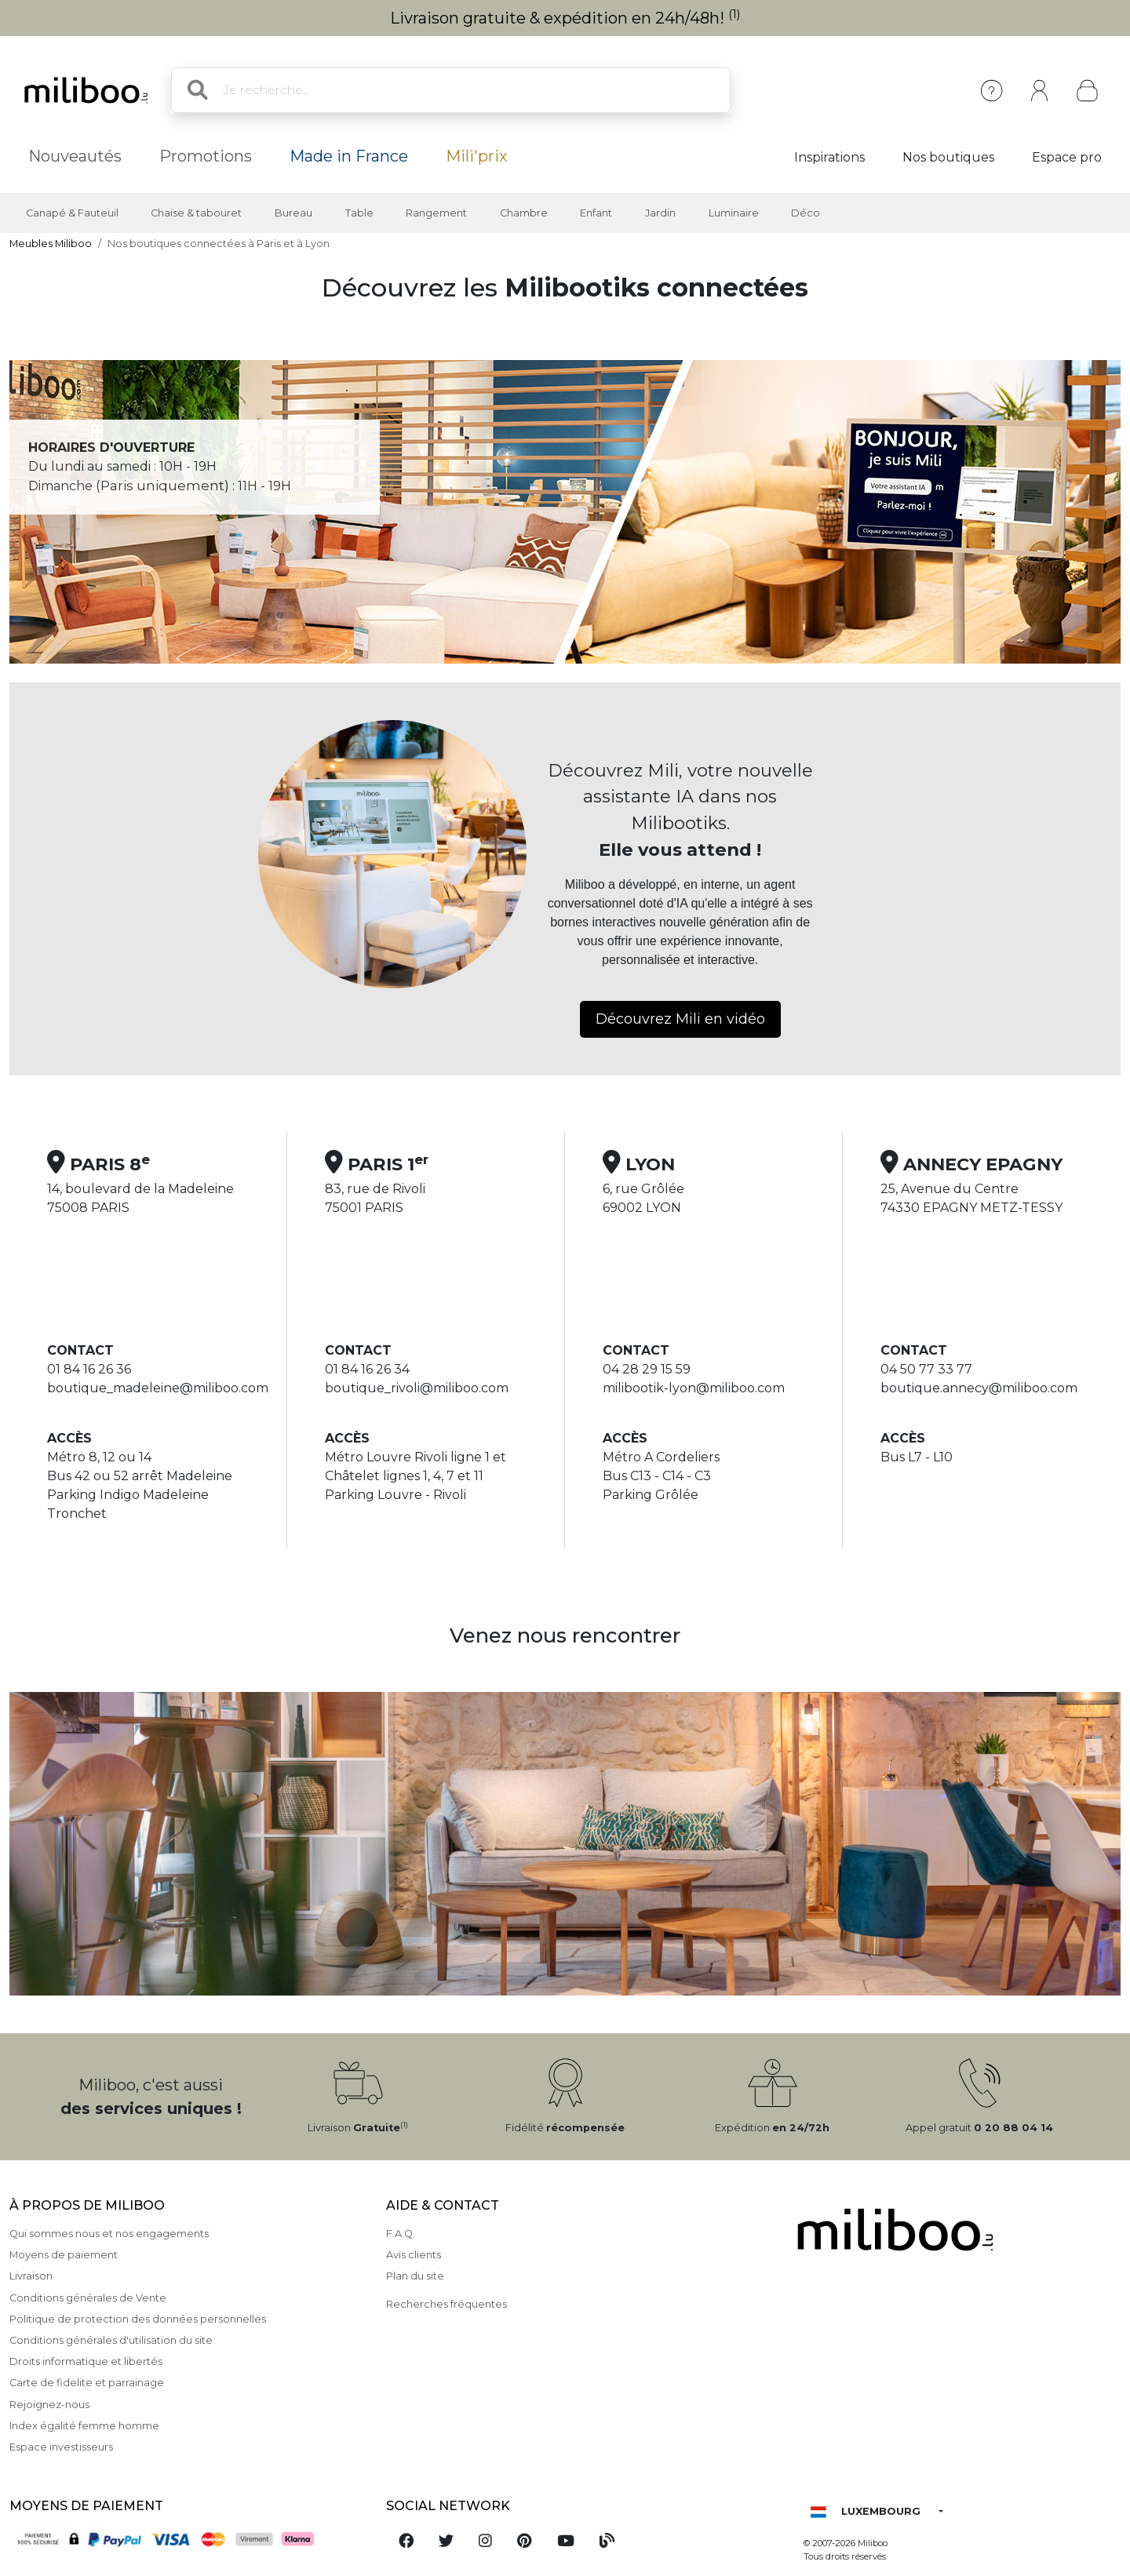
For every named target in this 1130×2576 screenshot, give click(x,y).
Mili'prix (477, 156)
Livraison (31, 2276)
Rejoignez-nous (49, 2404)
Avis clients (413, 2255)
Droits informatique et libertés (85, 2361)
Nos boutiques (948, 157)
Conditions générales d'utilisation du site (111, 2340)
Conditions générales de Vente (87, 2298)
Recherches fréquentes (446, 2304)
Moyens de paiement (63, 2255)
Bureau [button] (293, 213)
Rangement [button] (436, 213)
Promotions (205, 156)
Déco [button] (805, 213)
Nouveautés (75, 156)
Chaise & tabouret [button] (196, 213)
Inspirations (829, 157)
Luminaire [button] (734, 213)
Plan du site (415, 2276)
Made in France (349, 156)
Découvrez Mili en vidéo (680, 1019)
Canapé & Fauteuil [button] (72, 213)
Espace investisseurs (61, 2447)
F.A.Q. (400, 2233)
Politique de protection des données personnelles (137, 2319)
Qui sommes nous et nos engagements (109, 2233)
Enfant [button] (596, 213)
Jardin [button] (660, 213)
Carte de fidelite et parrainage (86, 2383)
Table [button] (359, 213)
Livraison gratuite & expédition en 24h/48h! (565, 18)
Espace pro (1067, 157)
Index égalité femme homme (84, 2426)
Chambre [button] (524, 213)
